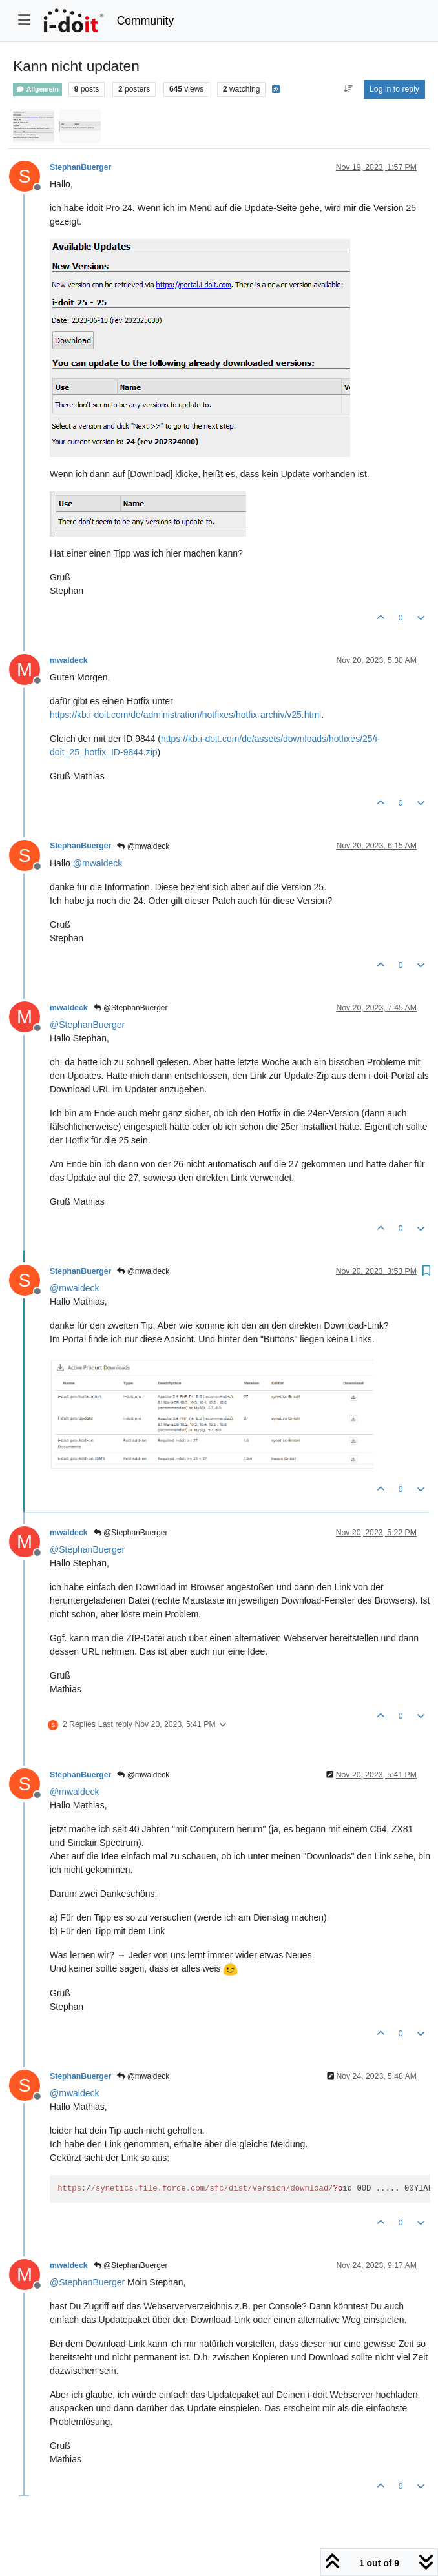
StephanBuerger (80, 167)
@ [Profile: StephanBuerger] (87, 1024)
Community (145, 20)
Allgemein (37, 89)
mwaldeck (69, 660)
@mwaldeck (143, 846)
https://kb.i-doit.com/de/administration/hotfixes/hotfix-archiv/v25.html (185, 715)
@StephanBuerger (131, 1007)
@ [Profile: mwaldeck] (97, 863)
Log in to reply (394, 89)
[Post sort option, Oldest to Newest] (348, 89)
